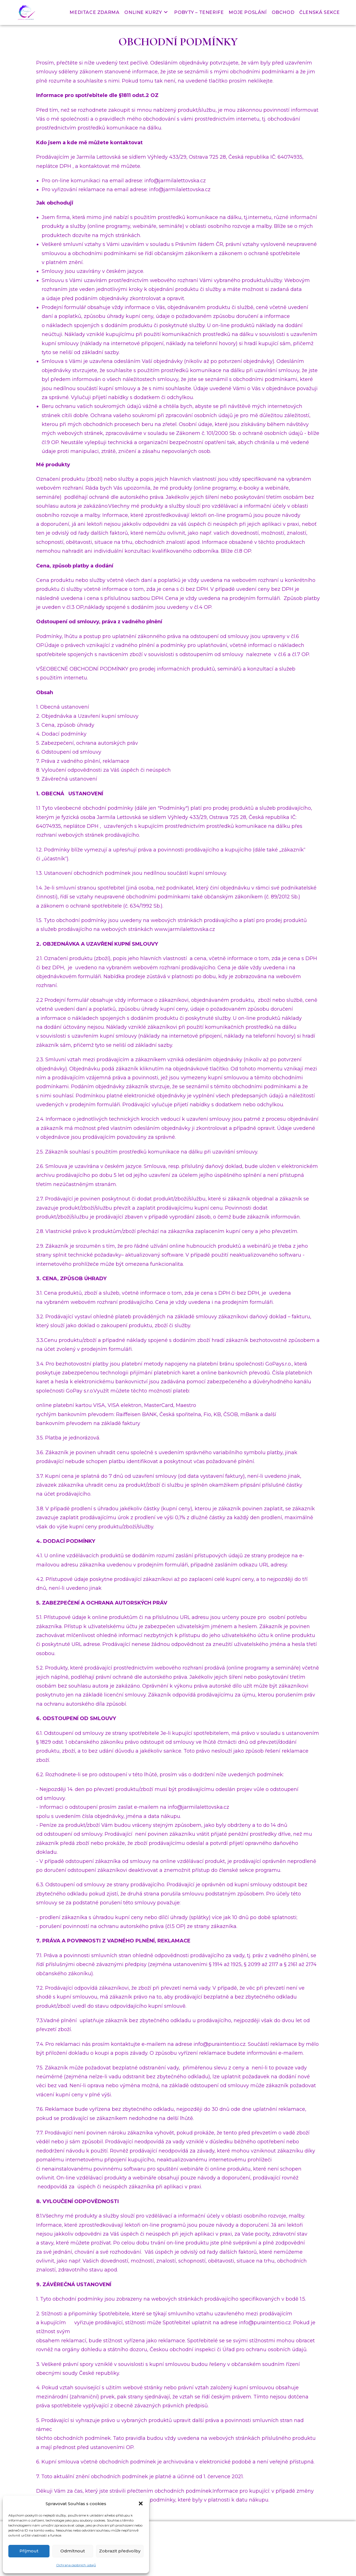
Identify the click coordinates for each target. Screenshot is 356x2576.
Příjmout (28, 2550)
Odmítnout (72, 2550)
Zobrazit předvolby (119, 2550)
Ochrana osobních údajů (76, 2565)
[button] (141, 2503)
